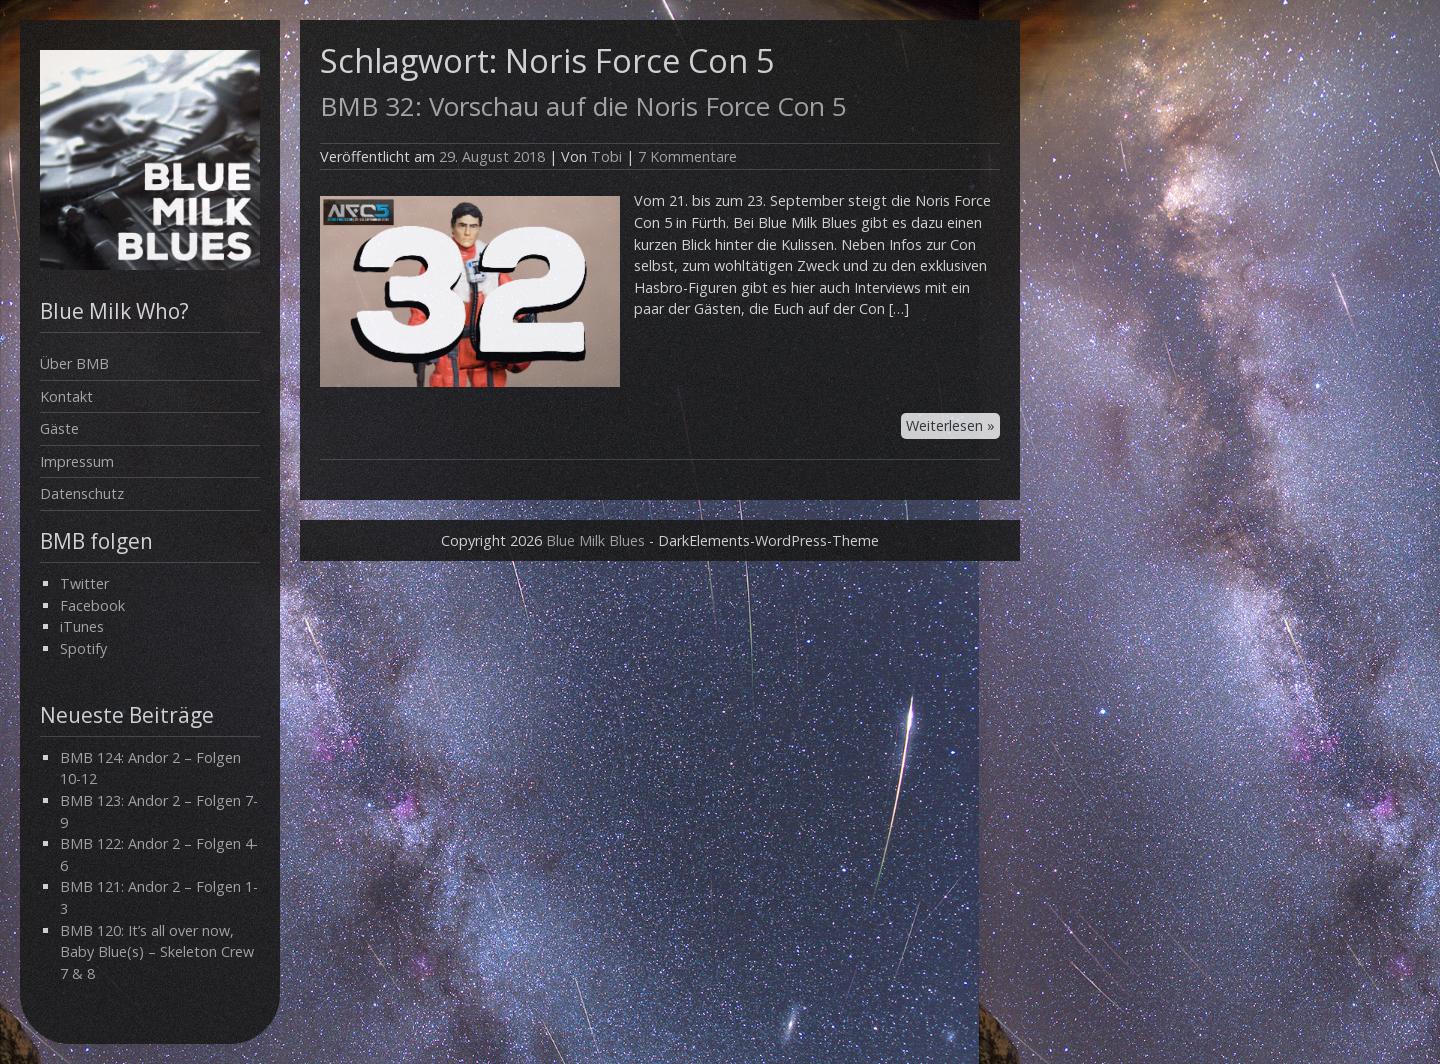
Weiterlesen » (950, 425)
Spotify (83, 648)
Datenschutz (82, 493)
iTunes (82, 626)
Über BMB (74, 363)
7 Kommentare (687, 156)
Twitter (84, 583)
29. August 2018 (492, 156)
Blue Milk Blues (595, 540)
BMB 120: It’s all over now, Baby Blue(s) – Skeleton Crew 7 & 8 (157, 952)
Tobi (606, 156)
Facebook (92, 605)
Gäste (59, 428)
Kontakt (66, 396)
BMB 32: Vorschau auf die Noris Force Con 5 (583, 106)
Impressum (77, 461)
